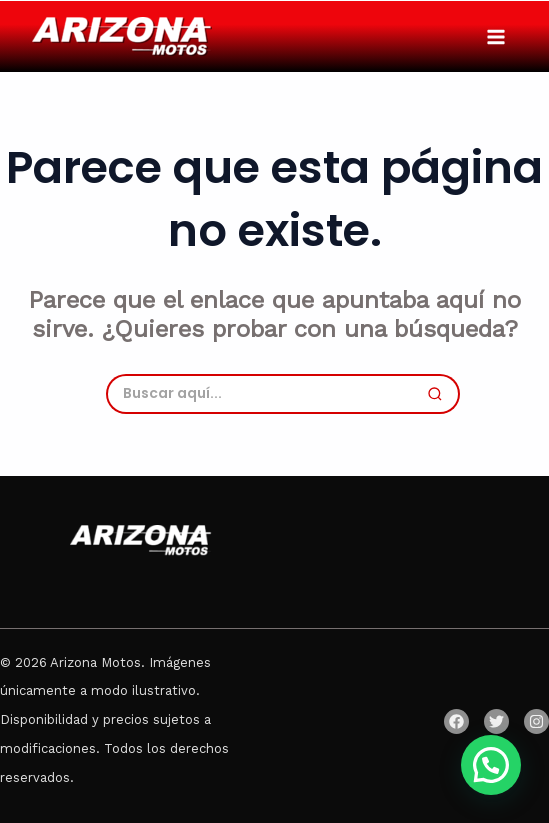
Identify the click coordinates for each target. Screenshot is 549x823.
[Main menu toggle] (496, 36)
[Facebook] (456, 721)
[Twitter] (496, 721)
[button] (491, 765)
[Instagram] (536, 721)
